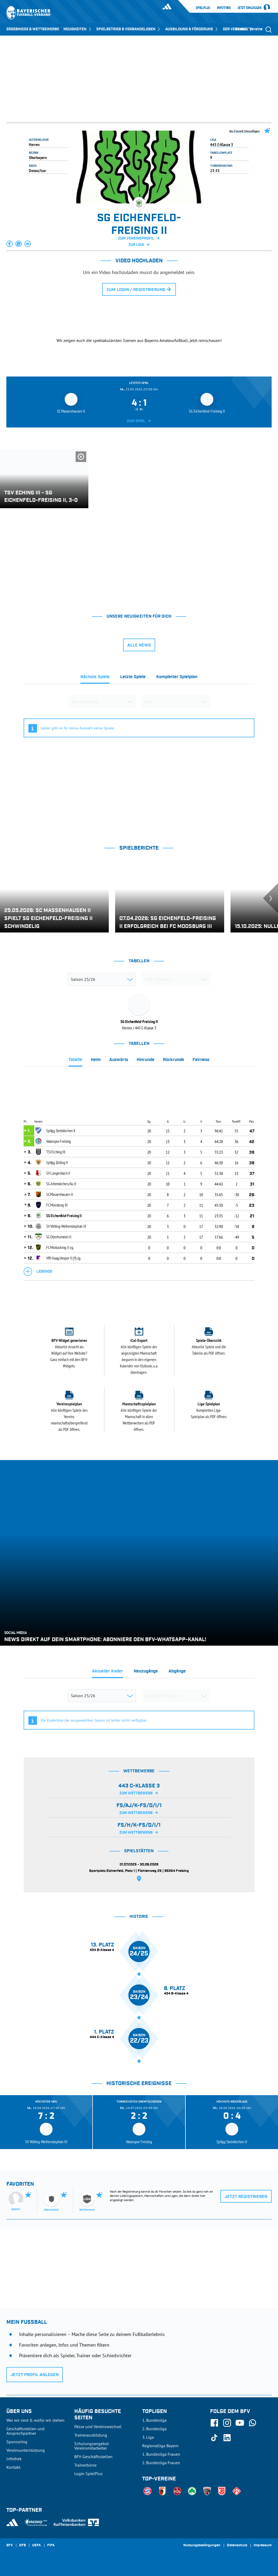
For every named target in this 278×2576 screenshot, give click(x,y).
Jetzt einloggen (250, 8)
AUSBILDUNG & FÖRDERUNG (192, 29)
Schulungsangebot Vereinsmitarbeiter (91, 2446)
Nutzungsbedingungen (201, 2545)
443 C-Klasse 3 (221, 144)
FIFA (51, 2545)
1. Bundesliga (154, 2420)
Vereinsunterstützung (25, 2450)
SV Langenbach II (58, 1173)
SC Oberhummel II (58, 1236)
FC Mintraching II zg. (60, 1247)
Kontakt (13, 2467)
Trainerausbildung (90, 2435)
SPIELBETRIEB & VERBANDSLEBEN (128, 29)
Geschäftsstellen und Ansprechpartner (25, 2431)
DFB (22, 2545)
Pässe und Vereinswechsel (97, 2426)
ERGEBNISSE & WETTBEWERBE (32, 29)
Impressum (263, 2545)
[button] (9, 243)
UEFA (36, 2545)
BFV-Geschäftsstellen (93, 2456)
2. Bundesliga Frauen (161, 2462)
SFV (9, 2545)
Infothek (224, 7)
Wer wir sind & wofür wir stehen (35, 2420)
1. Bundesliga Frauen (161, 2454)
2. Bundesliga (154, 2428)
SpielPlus (203, 7)
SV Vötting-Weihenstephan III (66, 1226)
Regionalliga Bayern (160, 2445)
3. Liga (148, 2437)
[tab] (95, 678)
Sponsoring (16, 2441)
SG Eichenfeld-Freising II (64, 1215)
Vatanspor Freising (58, 1141)
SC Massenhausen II (59, 1194)
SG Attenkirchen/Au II (61, 1183)
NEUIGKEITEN (77, 29)
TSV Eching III (55, 1151)
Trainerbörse (85, 2465)
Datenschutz (237, 2545)
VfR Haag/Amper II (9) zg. (63, 1258)
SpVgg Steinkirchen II (60, 1130)
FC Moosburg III (57, 1205)
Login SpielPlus (88, 2473)
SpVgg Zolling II (57, 1162)
